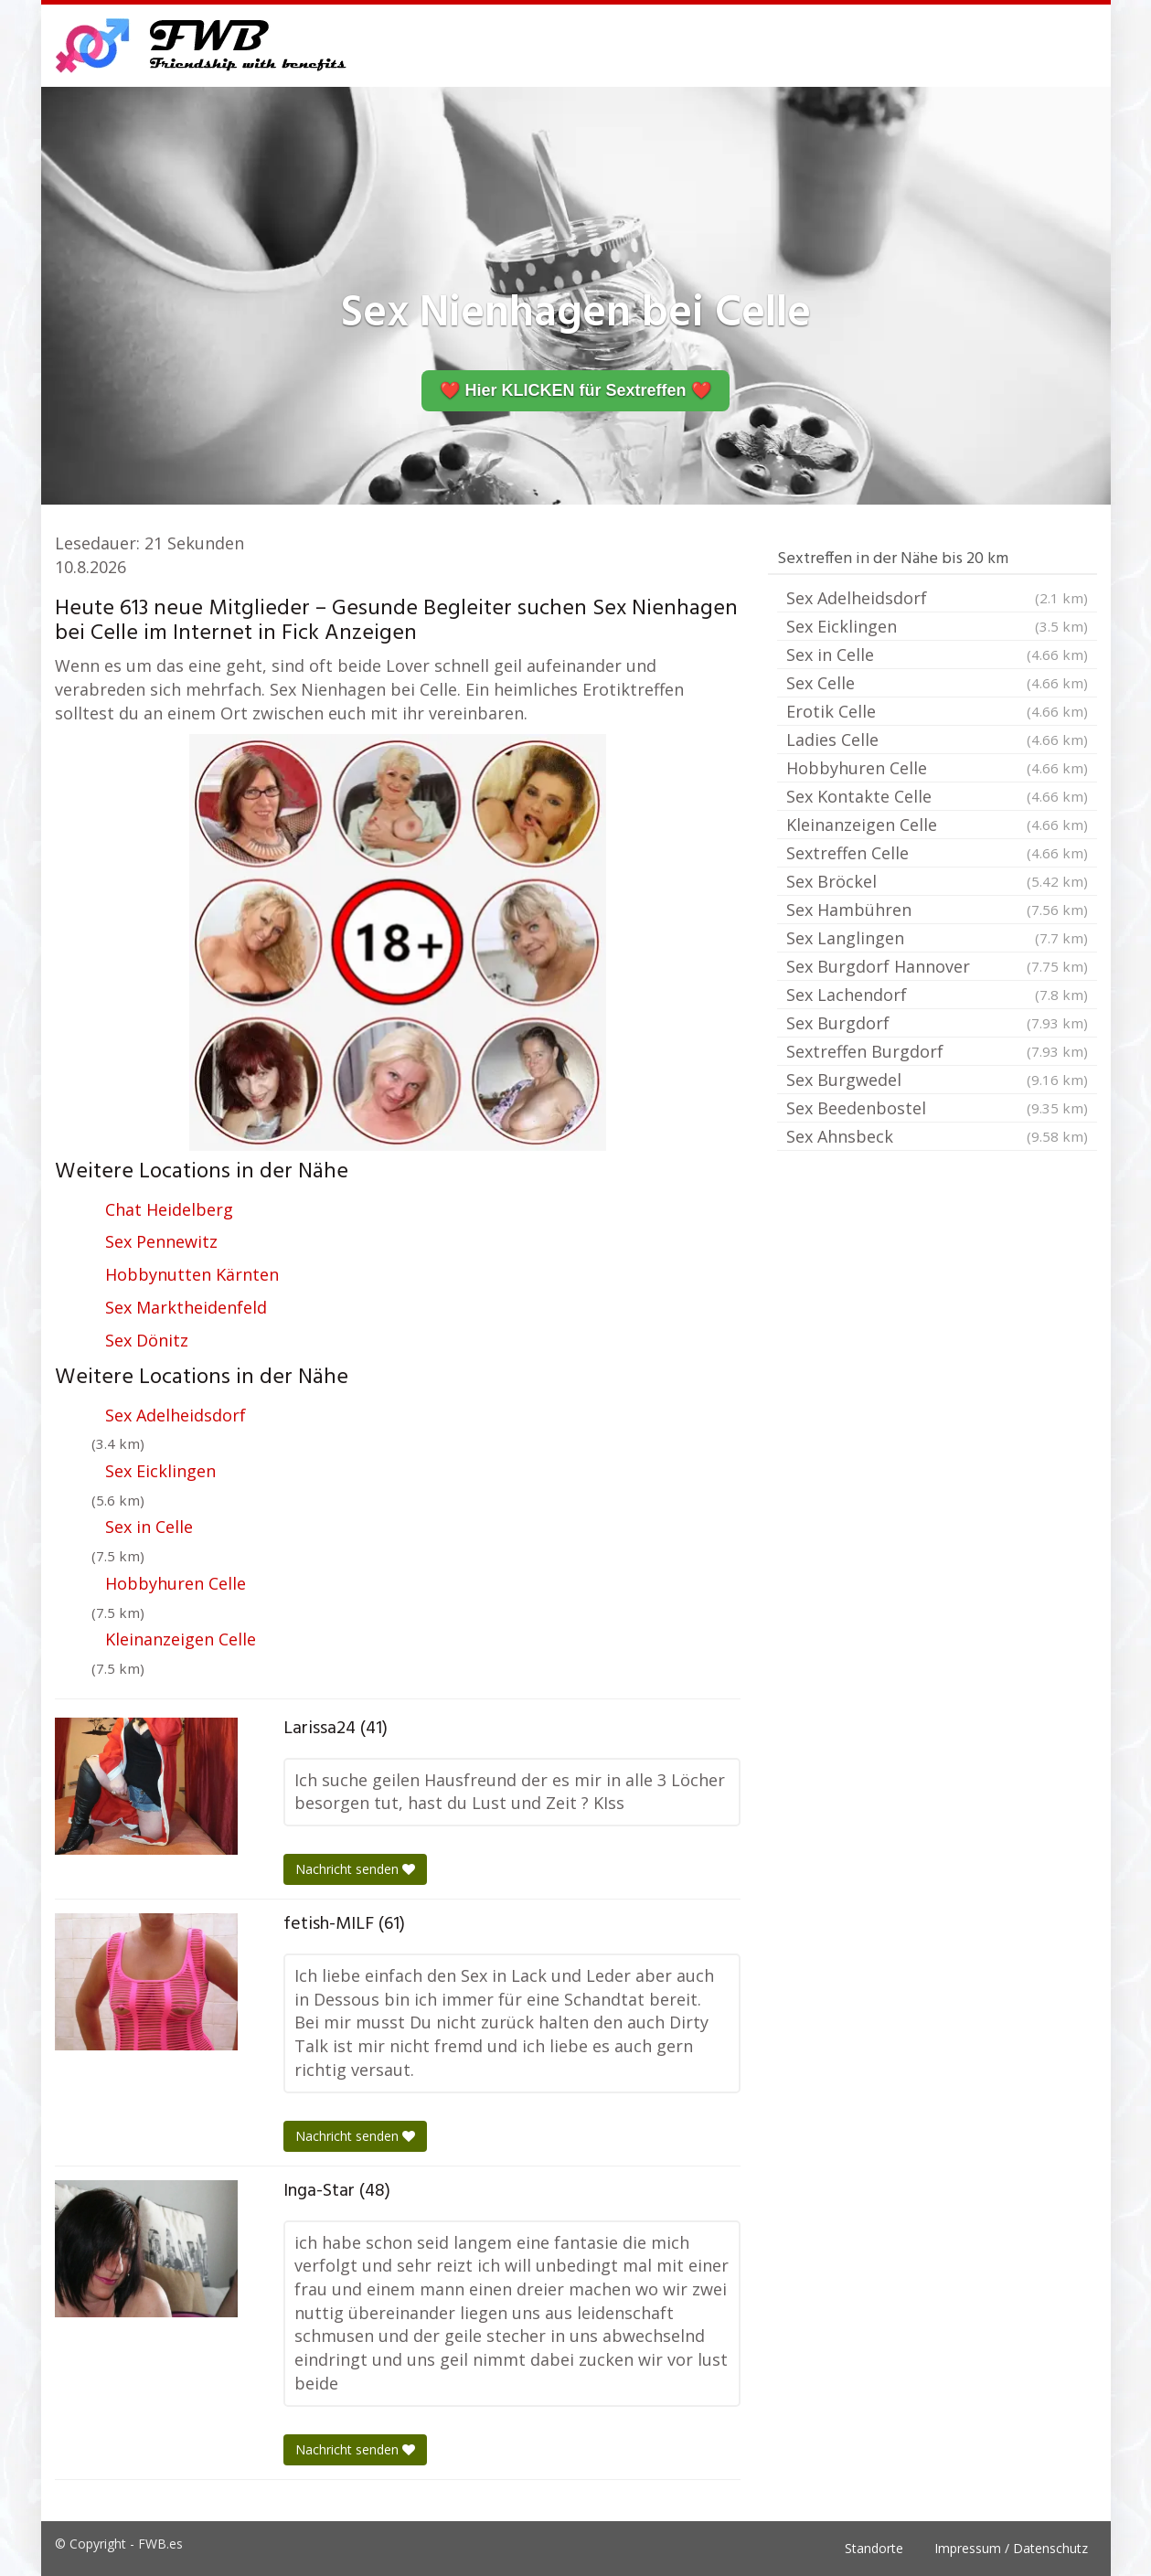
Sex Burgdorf (937, 1023)
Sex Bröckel (937, 881)
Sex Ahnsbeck (937, 1136)
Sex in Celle (149, 1527)
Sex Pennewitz (161, 1241)
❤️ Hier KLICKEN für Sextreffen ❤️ (575, 390)
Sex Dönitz (146, 1340)
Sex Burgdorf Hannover (937, 966)
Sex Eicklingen (160, 1471)
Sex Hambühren (937, 909)
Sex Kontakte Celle (937, 796)
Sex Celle (937, 683)
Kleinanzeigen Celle (180, 1639)
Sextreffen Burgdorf (937, 1051)
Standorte (874, 2548)
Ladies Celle (937, 739)
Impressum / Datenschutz (1011, 2548)
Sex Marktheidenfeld (186, 1307)
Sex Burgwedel (937, 1079)
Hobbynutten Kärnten (192, 1274)
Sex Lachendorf (937, 994)
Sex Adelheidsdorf (175, 1415)
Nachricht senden (355, 1869)
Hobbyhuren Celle (175, 1583)
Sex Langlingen (937, 938)
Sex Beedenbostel (937, 1108)
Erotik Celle (937, 711)
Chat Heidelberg (169, 1209)
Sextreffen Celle (937, 853)
